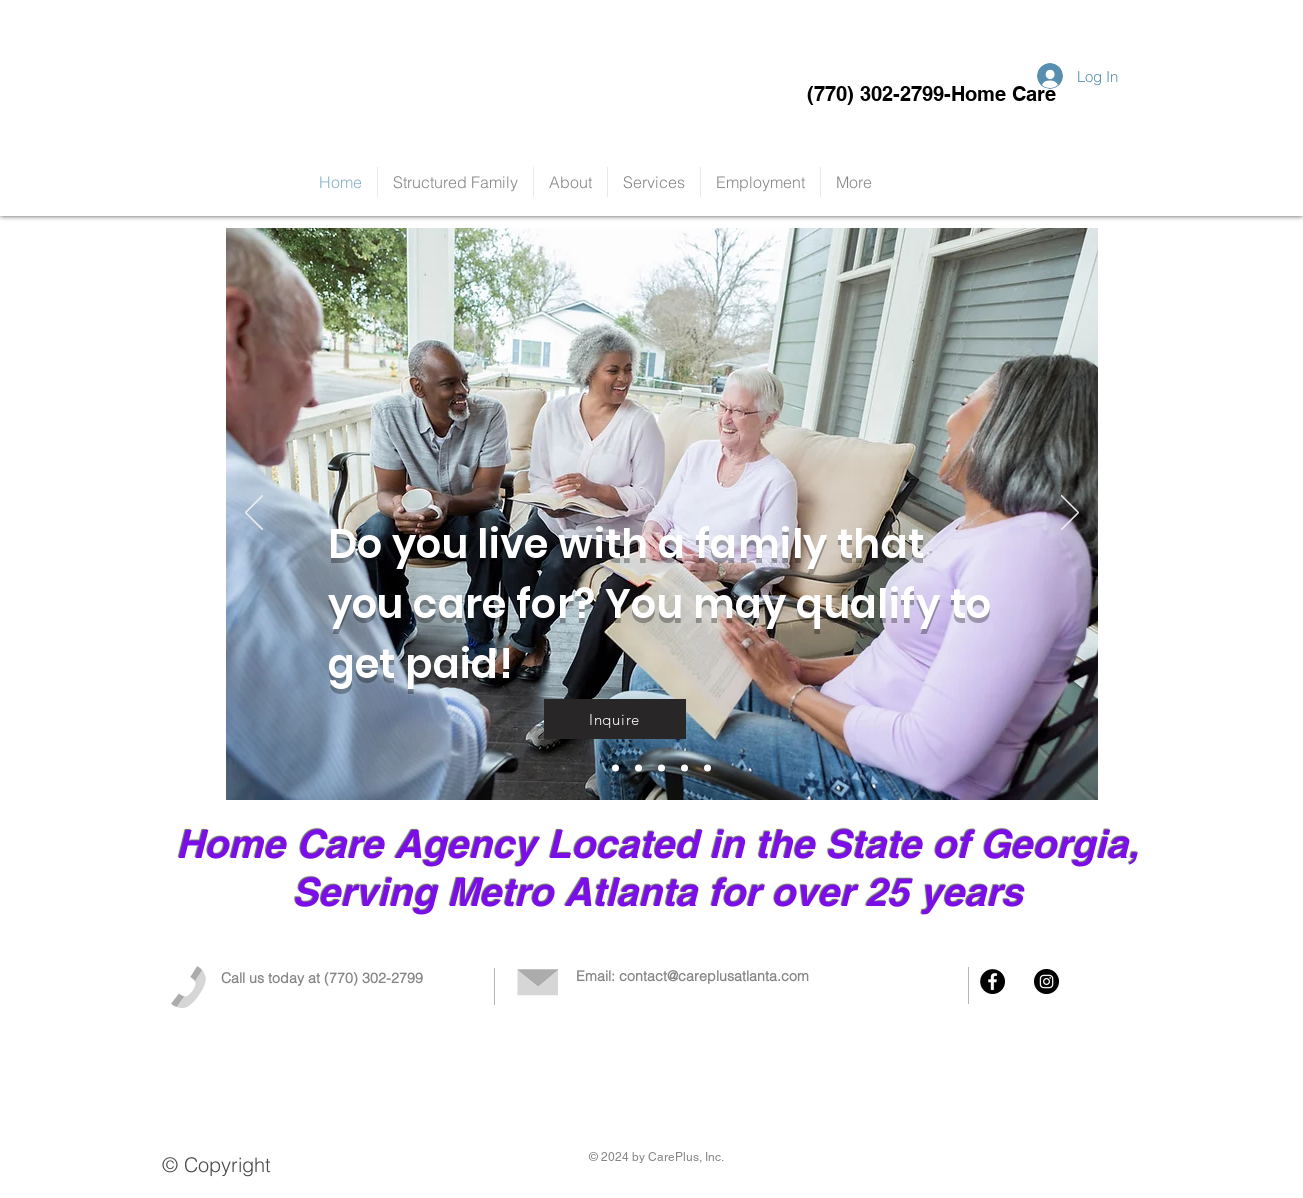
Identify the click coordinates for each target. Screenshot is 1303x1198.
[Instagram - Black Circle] (1046, 981)
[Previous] (254, 514)
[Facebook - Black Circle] (992, 981)
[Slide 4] (707, 768)
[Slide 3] (684, 768)
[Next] (1070, 514)
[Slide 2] (661, 768)
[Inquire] (615, 719)
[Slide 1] (638, 768)
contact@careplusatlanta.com (714, 976)
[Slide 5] (615, 768)
